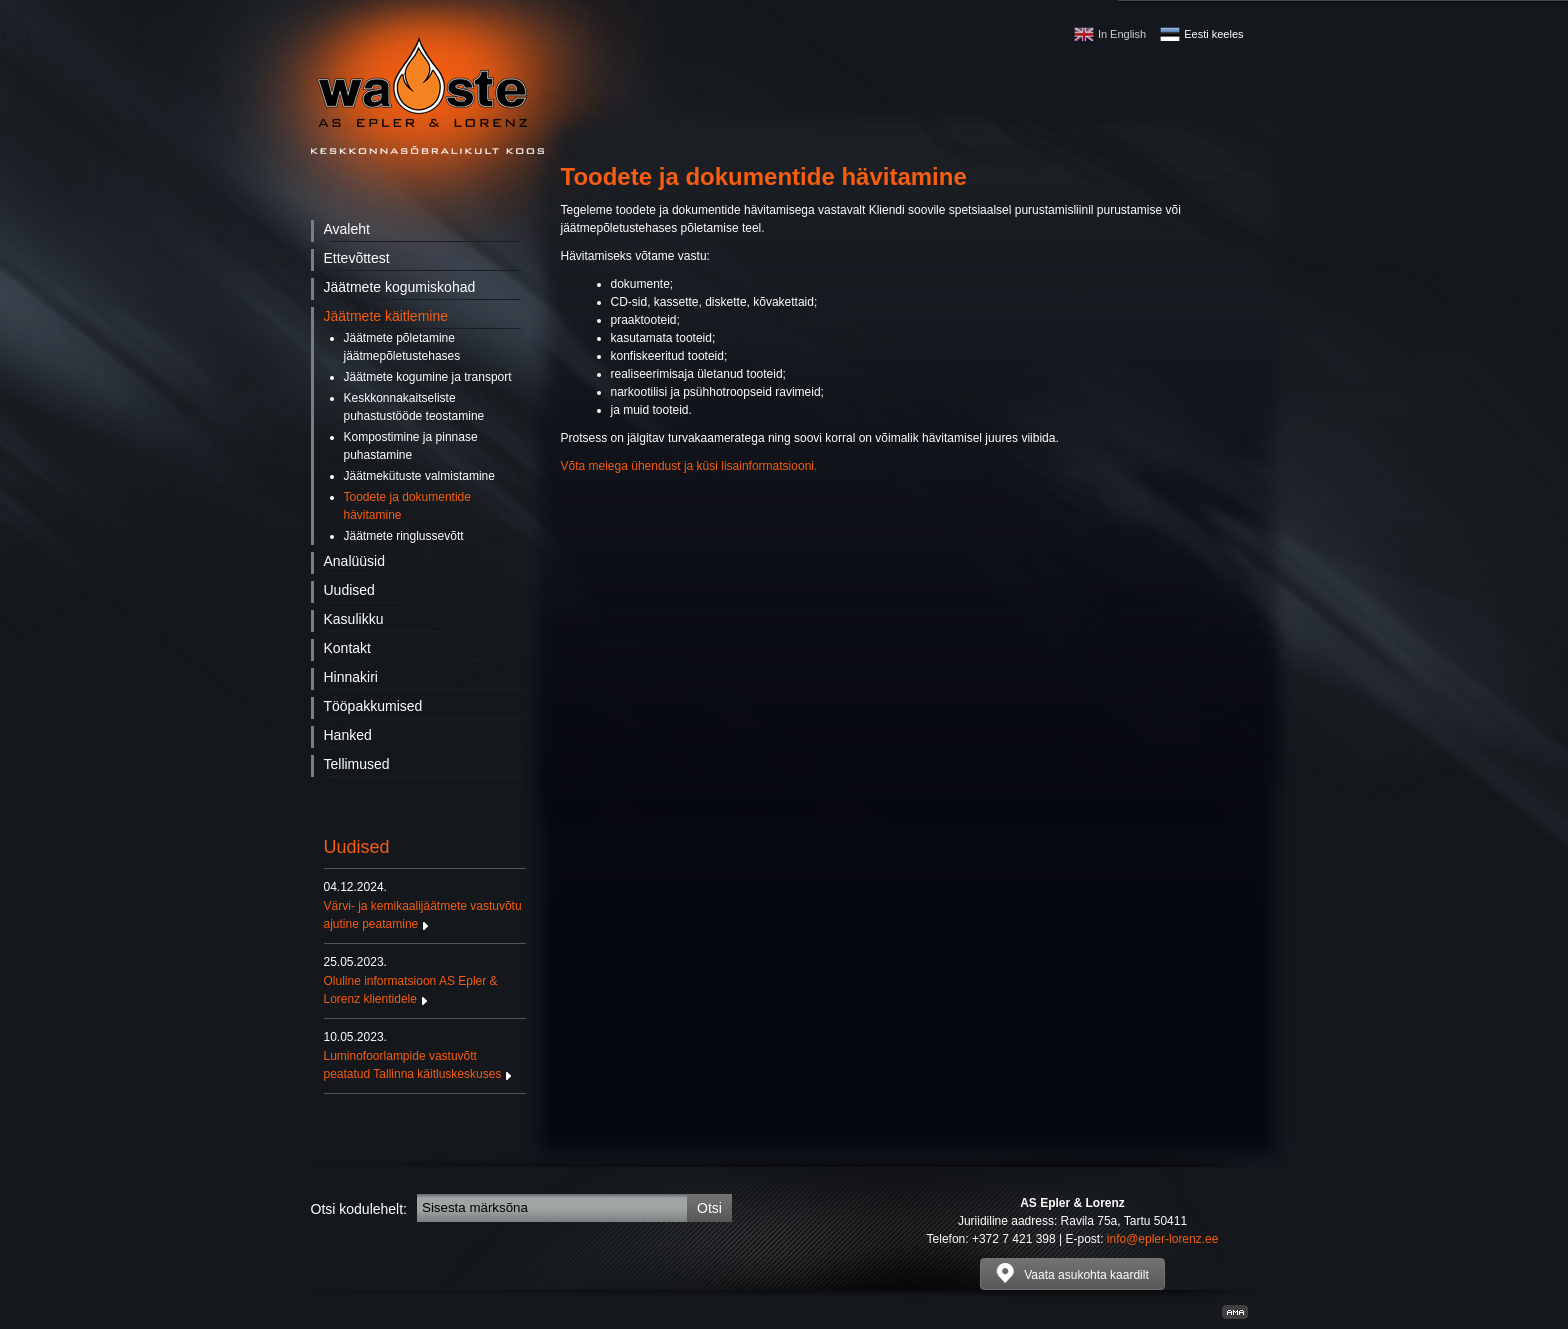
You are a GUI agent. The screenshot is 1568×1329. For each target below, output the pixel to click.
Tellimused (357, 764)
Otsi (709, 1208)
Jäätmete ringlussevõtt (404, 536)
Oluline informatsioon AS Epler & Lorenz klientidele (425, 980)
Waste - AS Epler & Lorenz (427, 95)
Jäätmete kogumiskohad (400, 287)
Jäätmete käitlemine (386, 316)
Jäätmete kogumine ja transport (428, 377)
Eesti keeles (1213, 34)
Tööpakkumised (373, 706)
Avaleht (347, 229)
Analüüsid (355, 561)
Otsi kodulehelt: (359, 1209)
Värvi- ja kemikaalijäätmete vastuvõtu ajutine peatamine (425, 905)
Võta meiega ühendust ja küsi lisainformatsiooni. (689, 466)
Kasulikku (354, 619)
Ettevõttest (357, 258)
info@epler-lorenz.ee (1163, 1239)
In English (1122, 34)
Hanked (348, 735)
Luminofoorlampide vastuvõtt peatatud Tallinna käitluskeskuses (425, 1055)
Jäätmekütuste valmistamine (419, 476)
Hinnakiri (351, 677)
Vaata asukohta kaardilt (1072, 1273)
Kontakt (347, 648)
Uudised (349, 590)
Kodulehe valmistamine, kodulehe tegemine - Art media (1235, 1312)
